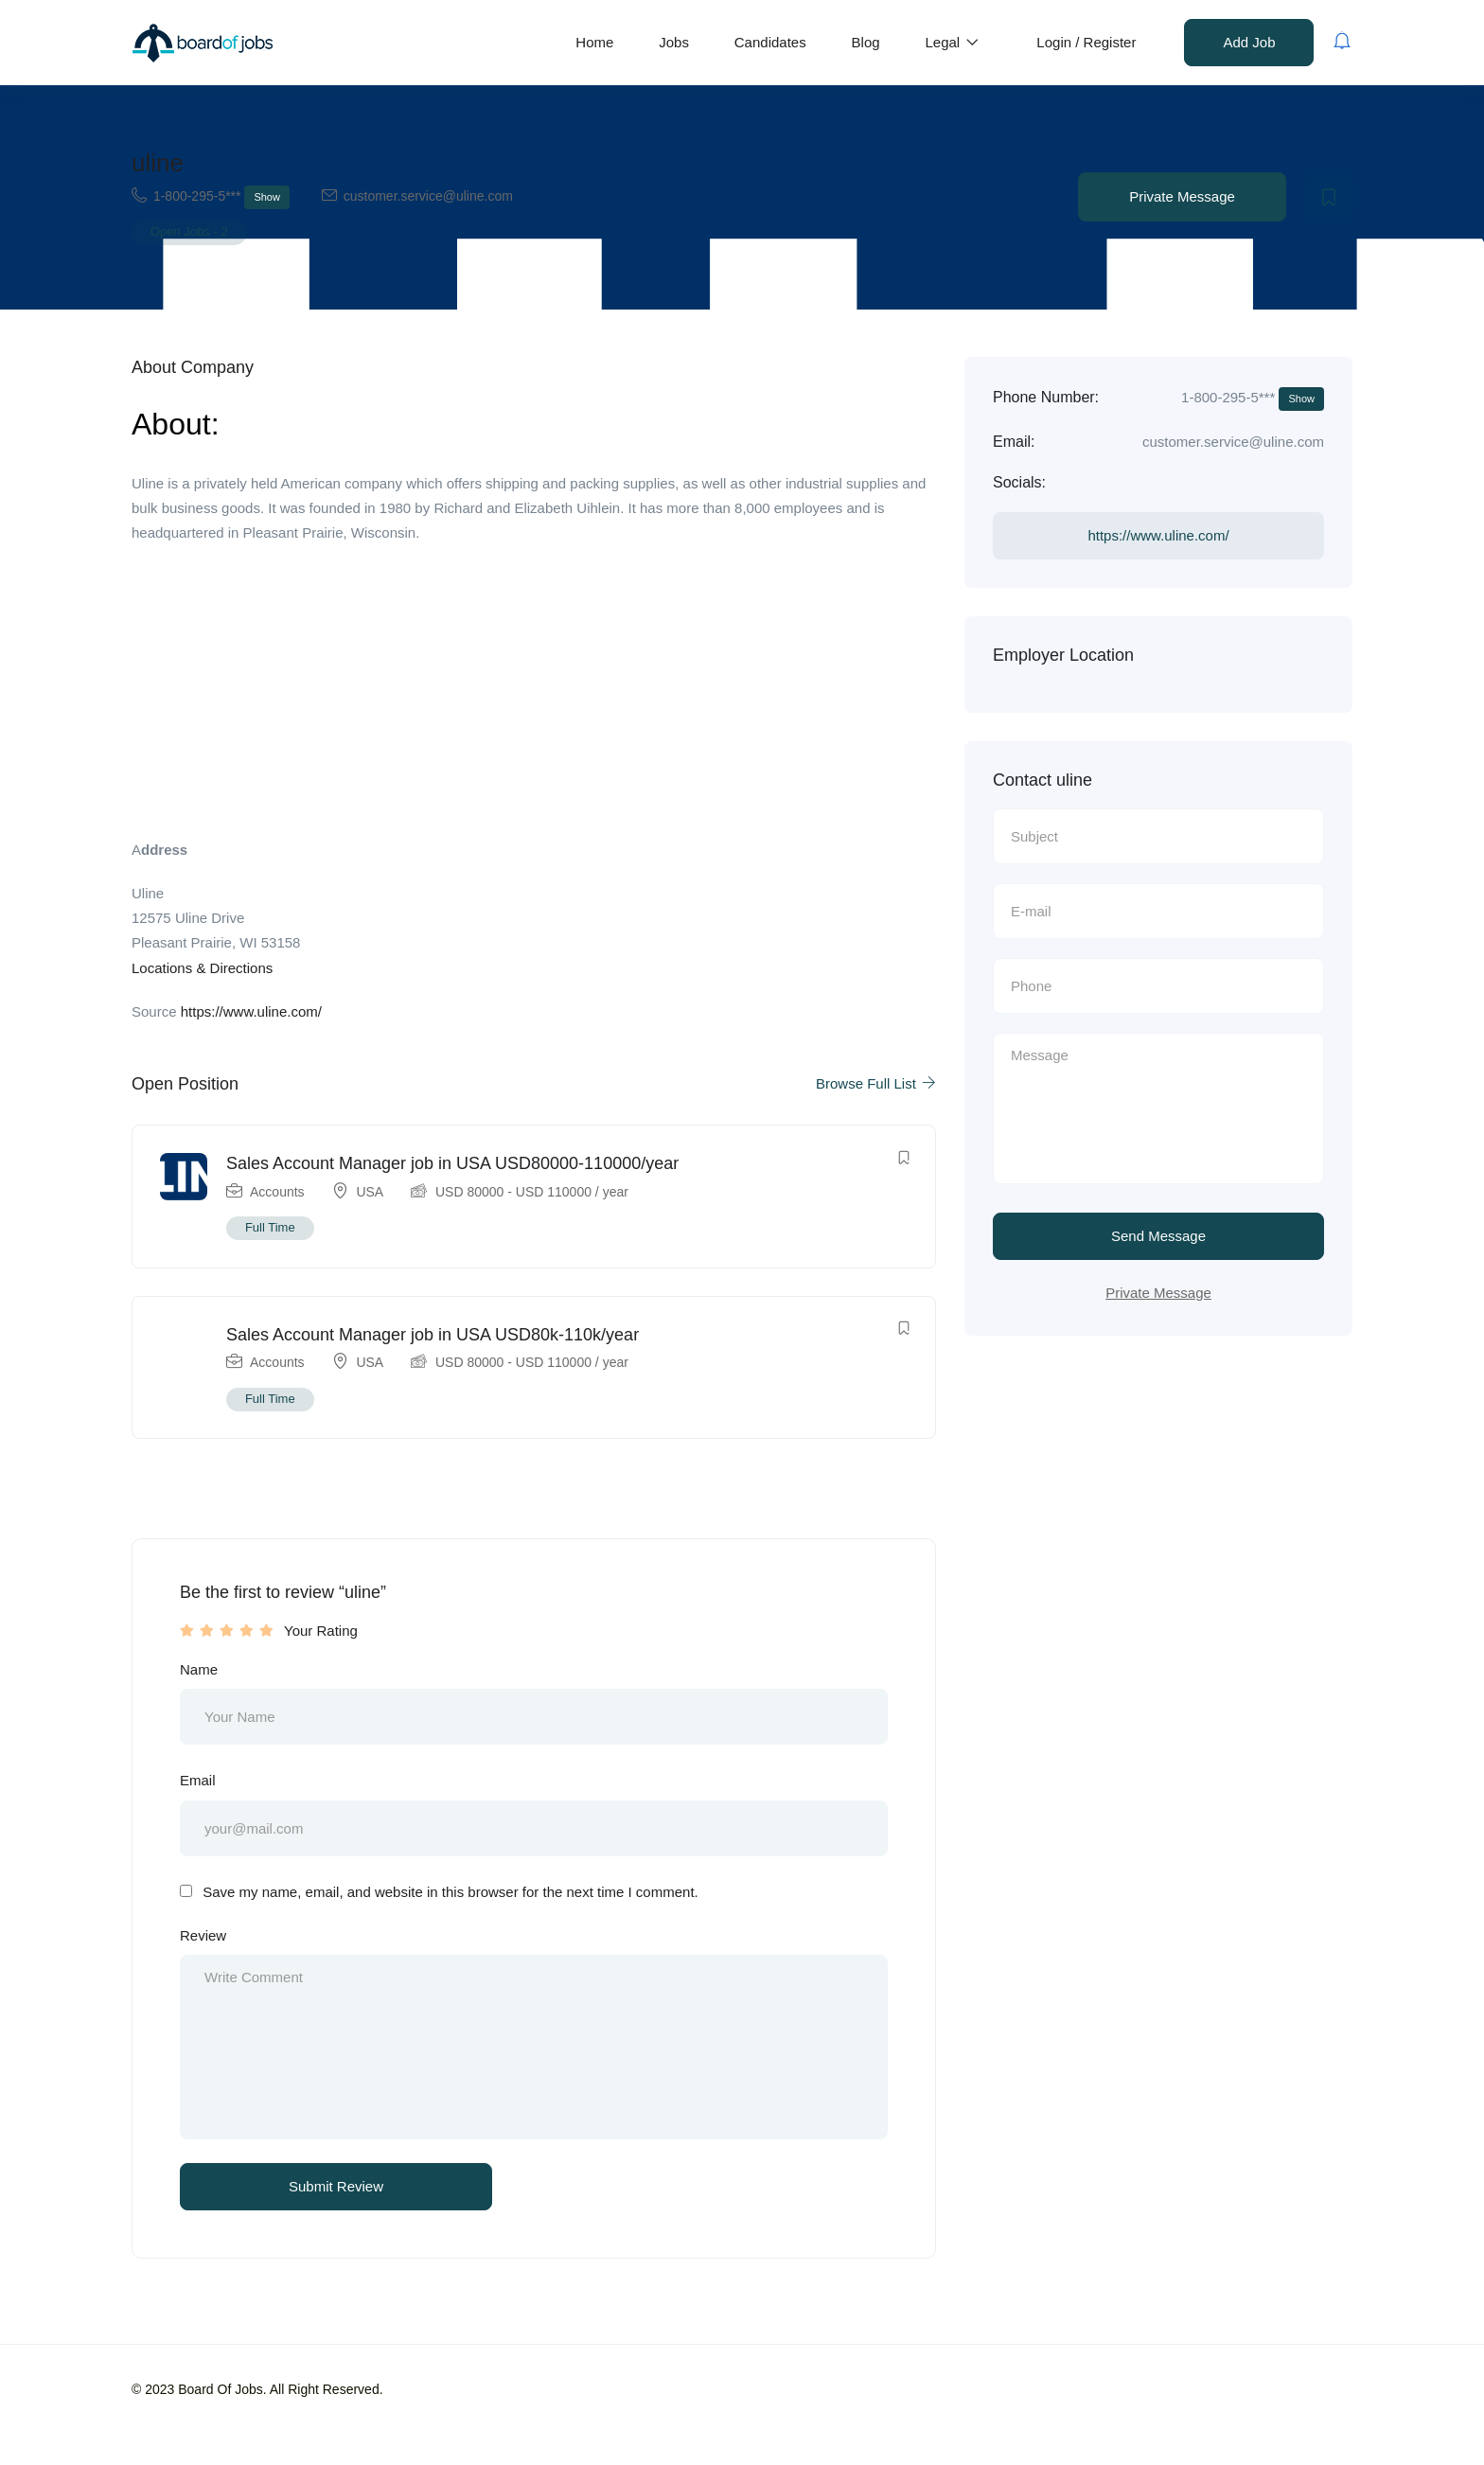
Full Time (271, 1228)
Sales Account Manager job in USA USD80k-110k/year (433, 1338)
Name (199, 1674)
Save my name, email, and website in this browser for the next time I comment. (450, 1898)
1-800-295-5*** (221, 197)
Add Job (1249, 42)
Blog (866, 42)
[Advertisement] (534, 697)
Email (198, 1787)
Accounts (278, 1192)
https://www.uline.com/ (251, 1011)
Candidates (770, 42)
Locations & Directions (202, 968)
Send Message (1158, 1239)
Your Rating (321, 1635)
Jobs (674, 42)
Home (594, 42)
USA (371, 1192)
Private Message (1182, 196)
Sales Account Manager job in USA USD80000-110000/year (453, 1164)
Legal (952, 42)
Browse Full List (876, 1083)
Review (203, 1942)
